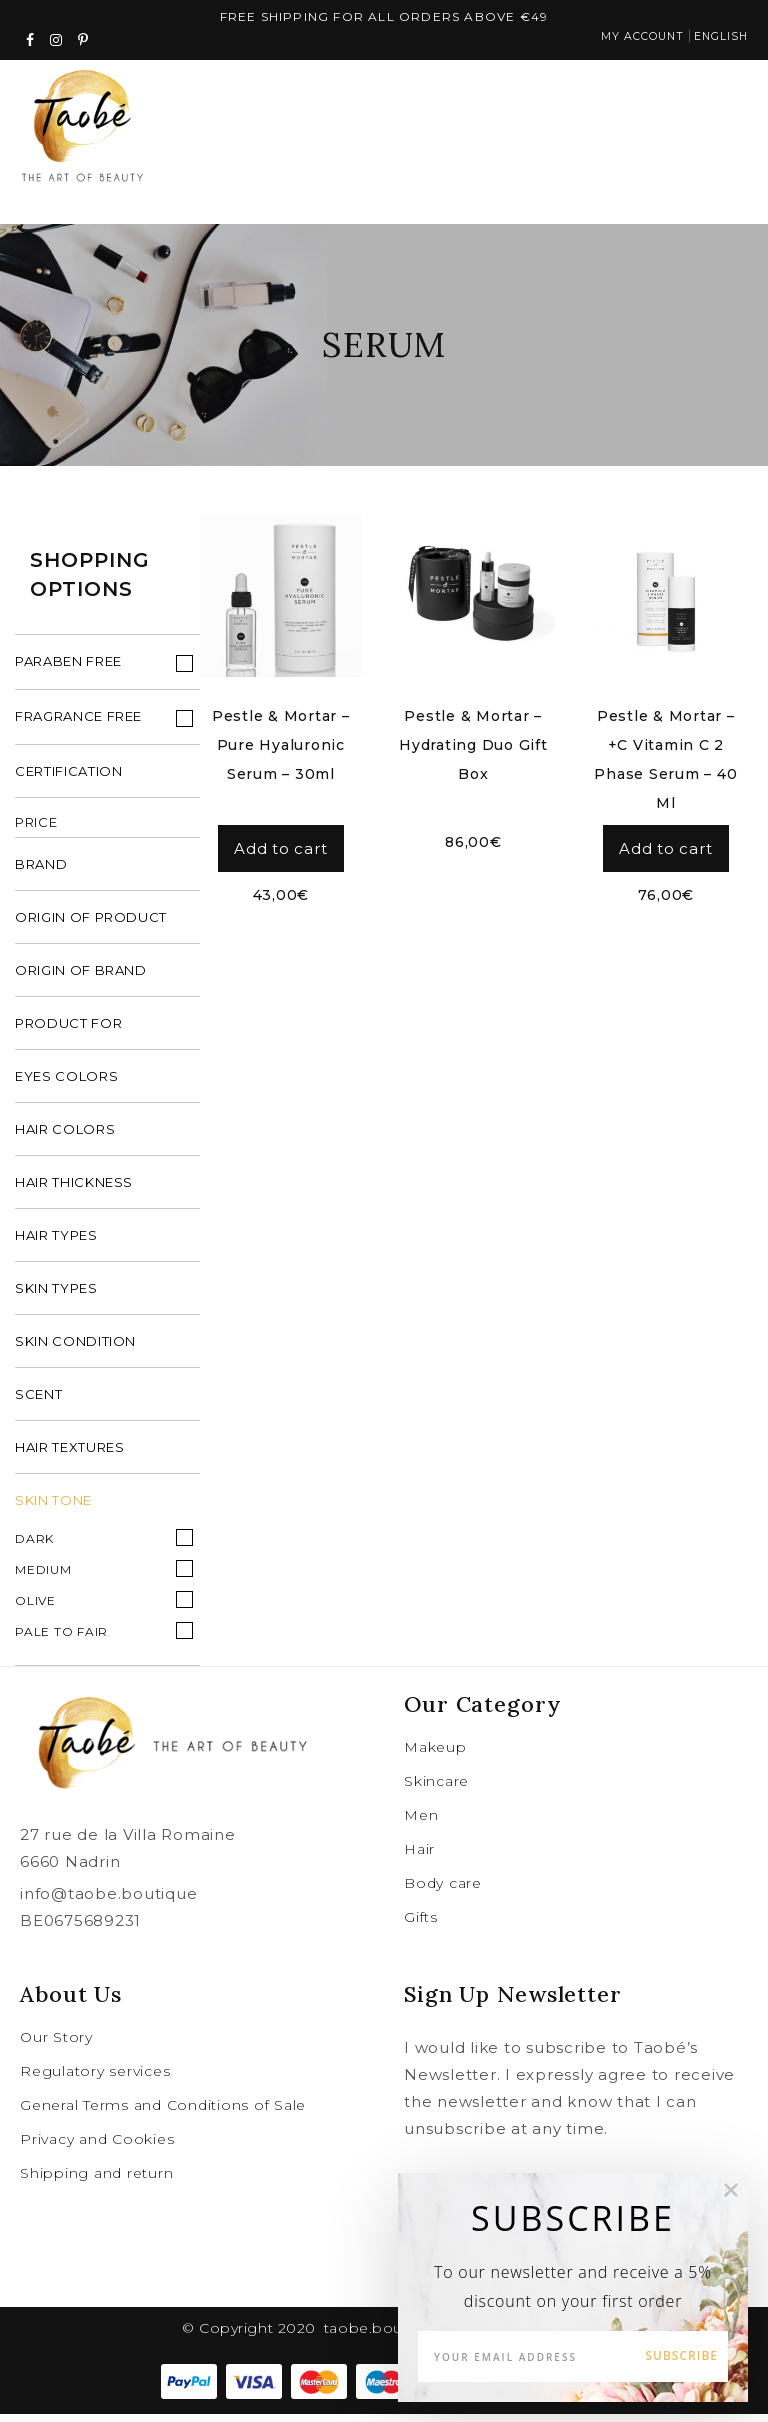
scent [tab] (38, 1402)
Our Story (56, 2045)
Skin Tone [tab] (53, 1508)
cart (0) (648, 125)
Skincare (436, 1789)
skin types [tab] (56, 1296)
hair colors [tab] (65, 1137)
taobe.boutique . (386, 2336)
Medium (43, 1577)
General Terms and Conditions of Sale (163, 2113)
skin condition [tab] (75, 1349)
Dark (34, 1546)
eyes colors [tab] (66, 1084)
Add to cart (280, 852)
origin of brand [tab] (81, 978)
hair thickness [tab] (74, 1190)
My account (629, 40)
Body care (443, 1891)
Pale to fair (61, 1639)
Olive (35, 1608)
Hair (419, 1857)
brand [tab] (41, 872)
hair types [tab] (56, 1243)
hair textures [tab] (69, 1455)
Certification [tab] (68, 779)
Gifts (421, 1925)
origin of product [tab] (91, 925)
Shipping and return (96, 2181)
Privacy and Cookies (97, 2147)
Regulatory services (95, 2079)
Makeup (435, 1755)
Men (421, 1823)
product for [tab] (68, 1031)
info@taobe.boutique (108, 1901)
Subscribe (681, 2355)
